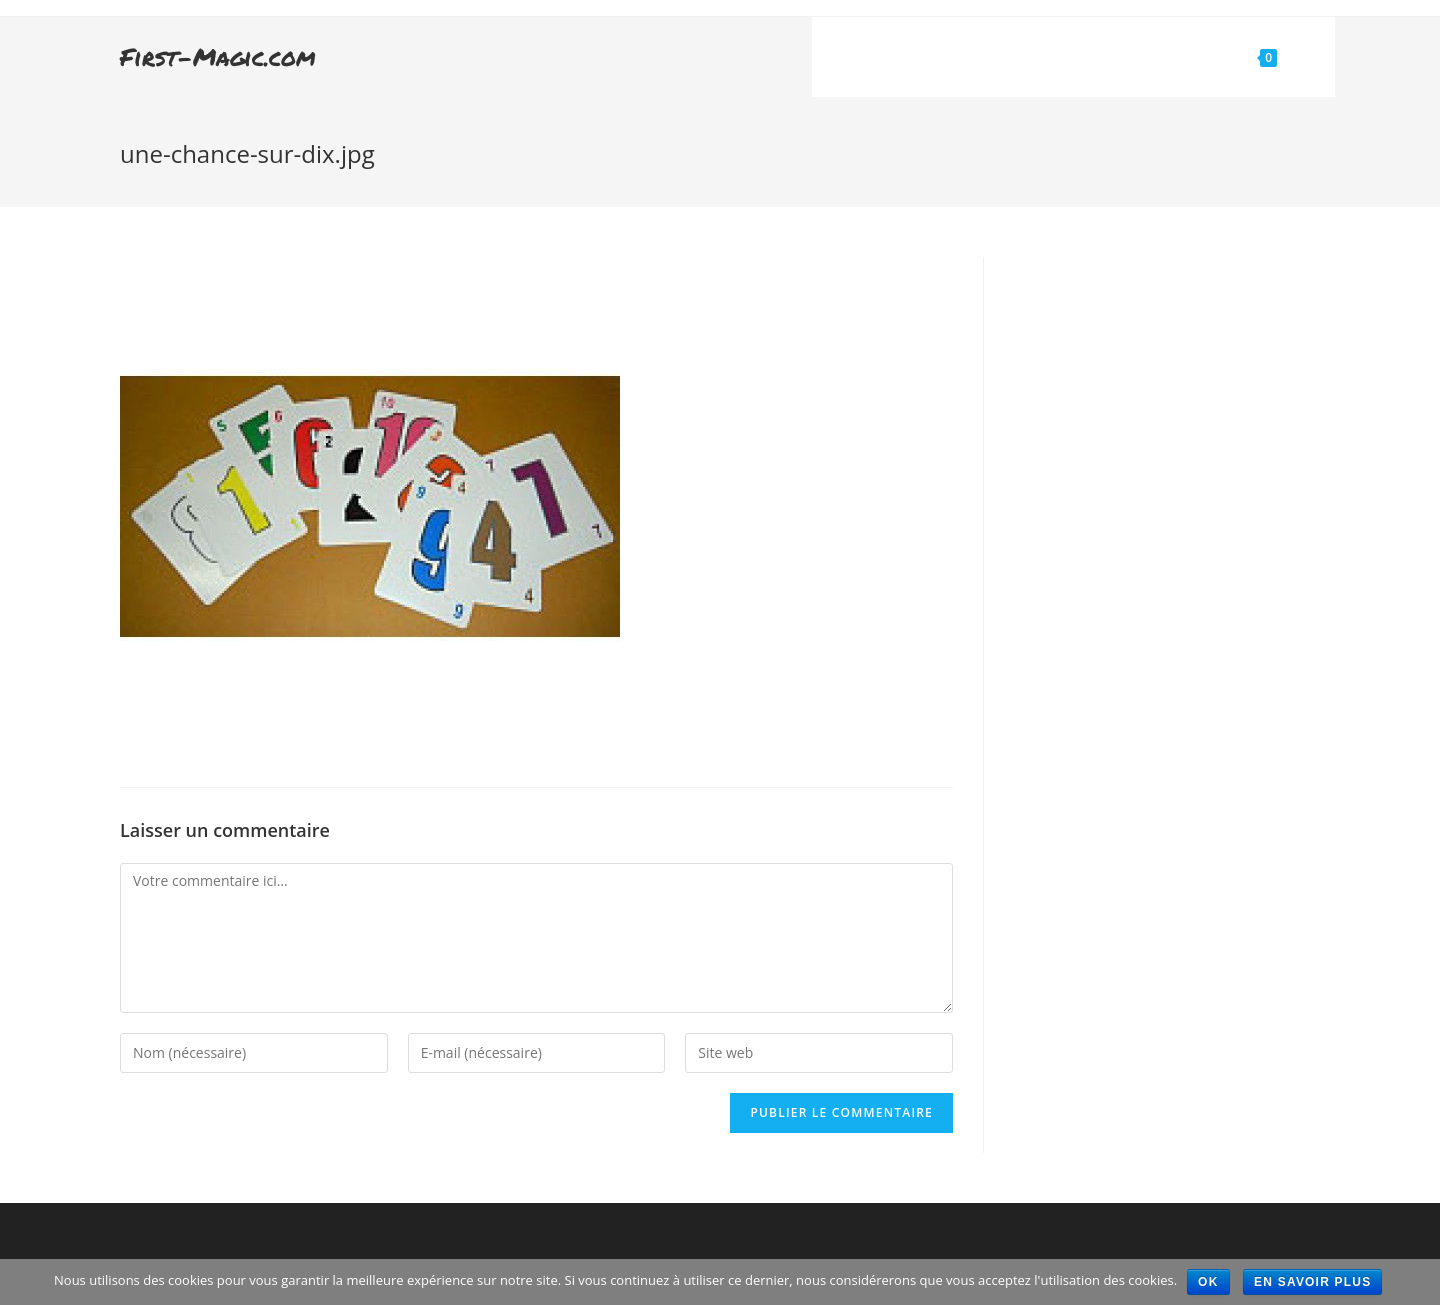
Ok (1208, 1282)
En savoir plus (1312, 1282)
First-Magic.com (218, 56)
